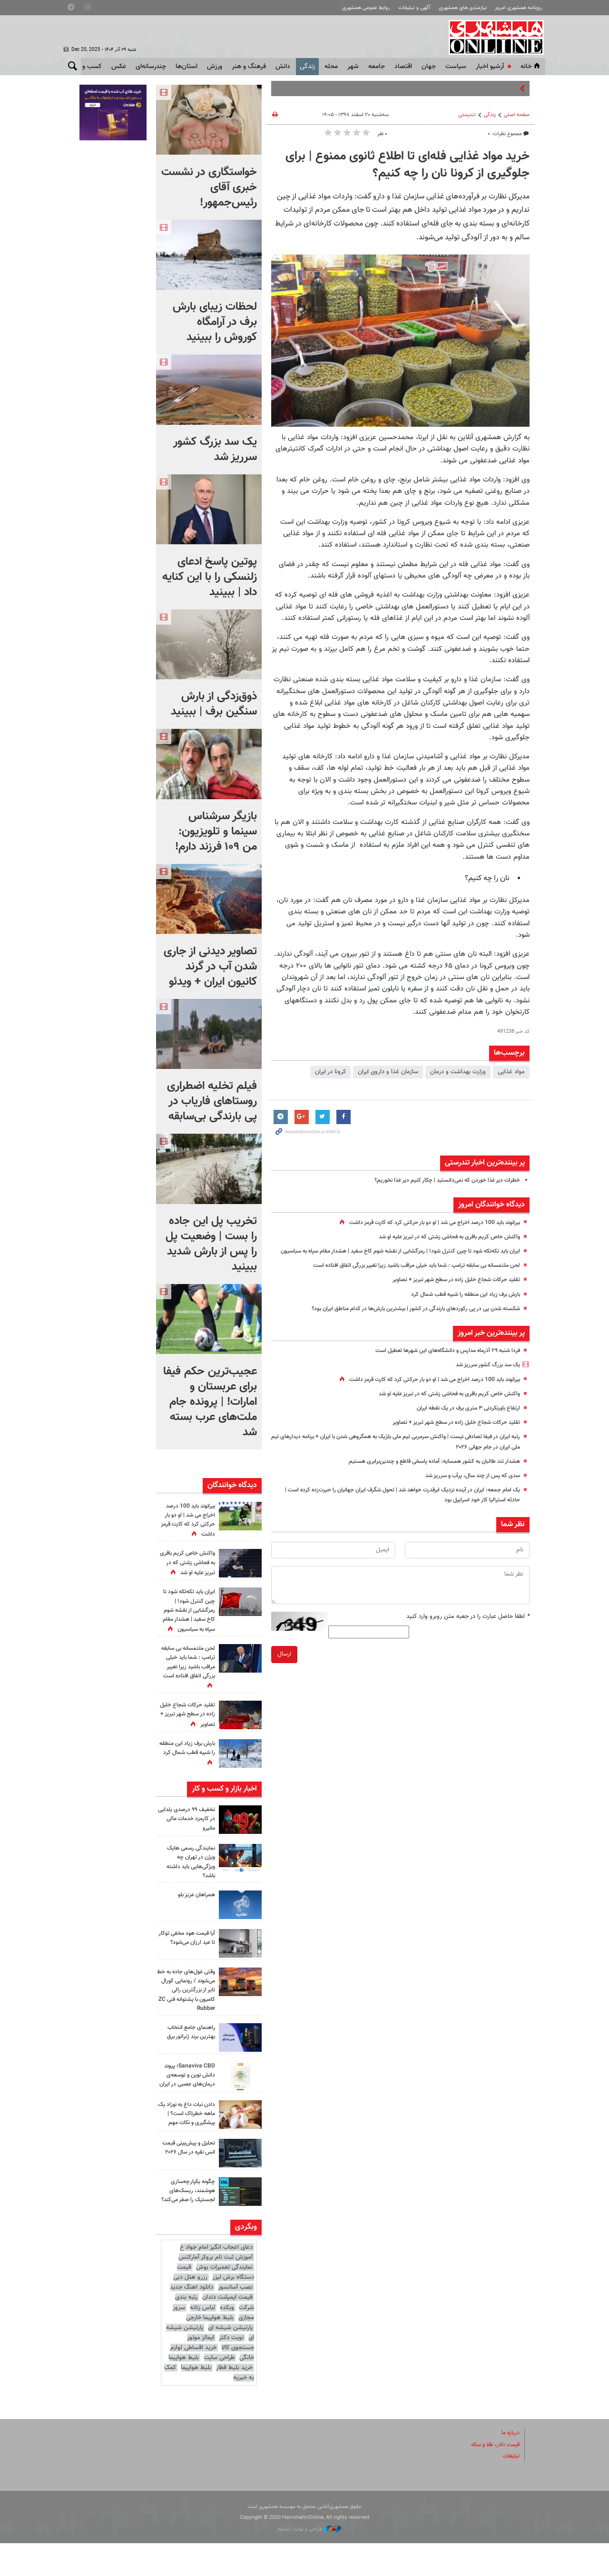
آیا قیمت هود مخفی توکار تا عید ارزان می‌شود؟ (190, 1951)
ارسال (284, 1664)
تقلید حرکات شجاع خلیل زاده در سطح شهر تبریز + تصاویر (451, 1290)
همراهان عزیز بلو (194, 1904)
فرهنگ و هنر (249, 66)
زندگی (307, 66)
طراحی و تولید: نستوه (309, 2562)
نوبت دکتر (231, 2370)
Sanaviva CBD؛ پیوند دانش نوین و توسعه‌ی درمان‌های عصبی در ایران (188, 2088)
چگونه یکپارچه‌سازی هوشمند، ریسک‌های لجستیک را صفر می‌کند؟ (190, 2220)
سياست (455, 66)
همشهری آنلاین (493, 37)
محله (331, 66)
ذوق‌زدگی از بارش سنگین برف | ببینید (214, 704)
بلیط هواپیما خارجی (210, 2350)
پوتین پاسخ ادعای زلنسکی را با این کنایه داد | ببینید (209, 577)
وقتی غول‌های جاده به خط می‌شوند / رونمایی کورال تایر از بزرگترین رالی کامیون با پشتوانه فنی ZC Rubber (187, 1999)
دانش (282, 66)
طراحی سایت (219, 2390)
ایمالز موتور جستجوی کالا (220, 2375)
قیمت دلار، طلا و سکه (492, 2477)
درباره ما (510, 2465)
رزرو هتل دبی (190, 2310)
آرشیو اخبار (490, 66)
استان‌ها (186, 66)
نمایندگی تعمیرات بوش (224, 2300)
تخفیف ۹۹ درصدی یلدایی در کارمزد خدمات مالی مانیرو (186, 1827)
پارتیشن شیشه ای (230, 2360)
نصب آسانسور (235, 2320)
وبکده (227, 2340)
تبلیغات (510, 2489)
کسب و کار (87, 66)
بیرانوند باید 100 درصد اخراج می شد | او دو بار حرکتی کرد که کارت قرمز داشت (425, 1222)
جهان (429, 66)
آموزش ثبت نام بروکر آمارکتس (215, 2290)
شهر (353, 66)
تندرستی (467, 115)
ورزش (214, 66)
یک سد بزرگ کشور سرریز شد (484, 1375)
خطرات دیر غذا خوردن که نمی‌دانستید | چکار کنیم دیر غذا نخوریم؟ (440, 1180)
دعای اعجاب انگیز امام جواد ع (216, 2280)
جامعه (376, 66)
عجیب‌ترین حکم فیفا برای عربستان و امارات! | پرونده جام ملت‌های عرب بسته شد (210, 1401)
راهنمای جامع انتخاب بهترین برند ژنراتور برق (188, 2041)
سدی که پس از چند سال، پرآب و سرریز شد (467, 1485)
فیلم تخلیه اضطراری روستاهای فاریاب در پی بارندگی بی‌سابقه (212, 1101)
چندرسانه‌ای (151, 66)
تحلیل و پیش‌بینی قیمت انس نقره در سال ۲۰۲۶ (186, 2177)
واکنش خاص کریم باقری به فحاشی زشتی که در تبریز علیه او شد (441, 1237)
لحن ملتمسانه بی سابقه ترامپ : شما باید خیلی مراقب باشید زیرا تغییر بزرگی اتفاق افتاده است (404, 1275)
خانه (531, 66)
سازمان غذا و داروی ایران (388, 1072)
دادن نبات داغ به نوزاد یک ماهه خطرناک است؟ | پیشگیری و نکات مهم (188, 2135)
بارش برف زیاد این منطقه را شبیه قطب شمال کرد (460, 1304)
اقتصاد (403, 66)
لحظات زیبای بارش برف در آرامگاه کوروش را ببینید (215, 322)
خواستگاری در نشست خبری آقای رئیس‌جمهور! (209, 187)
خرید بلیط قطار (234, 2400)
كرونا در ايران (330, 1072)
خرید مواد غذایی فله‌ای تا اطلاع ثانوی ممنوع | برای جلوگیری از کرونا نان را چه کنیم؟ (407, 165)
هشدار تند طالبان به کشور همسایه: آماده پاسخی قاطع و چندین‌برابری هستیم (425, 1471)
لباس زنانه (202, 2340)
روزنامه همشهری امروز (518, 8)
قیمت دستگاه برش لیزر (215, 2305)
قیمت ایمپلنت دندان (227, 2330)
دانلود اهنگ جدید (191, 2320)
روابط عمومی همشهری (366, 8)
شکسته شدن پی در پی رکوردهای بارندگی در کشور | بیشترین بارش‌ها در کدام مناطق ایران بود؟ (404, 1318)
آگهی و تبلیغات (414, 8)
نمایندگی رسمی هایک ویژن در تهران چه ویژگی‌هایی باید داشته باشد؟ (188, 1871)
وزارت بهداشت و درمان (458, 1072)
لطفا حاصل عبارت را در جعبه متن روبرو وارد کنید (468, 1626)
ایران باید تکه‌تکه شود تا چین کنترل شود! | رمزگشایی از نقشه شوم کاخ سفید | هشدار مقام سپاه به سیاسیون (186, 1619)
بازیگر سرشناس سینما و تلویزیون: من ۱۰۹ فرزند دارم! (216, 831)
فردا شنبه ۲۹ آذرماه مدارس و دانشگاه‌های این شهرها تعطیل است (439, 1360)
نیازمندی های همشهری (463, 8)
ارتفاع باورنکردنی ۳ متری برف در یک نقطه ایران (463, 1418)
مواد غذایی (511, 1072)
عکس (118, 66)
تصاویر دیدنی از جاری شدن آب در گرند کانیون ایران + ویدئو (210, 966)
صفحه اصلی (517, 115)
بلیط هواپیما (183, 2390)
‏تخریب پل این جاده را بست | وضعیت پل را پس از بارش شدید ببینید (211, 1244)
